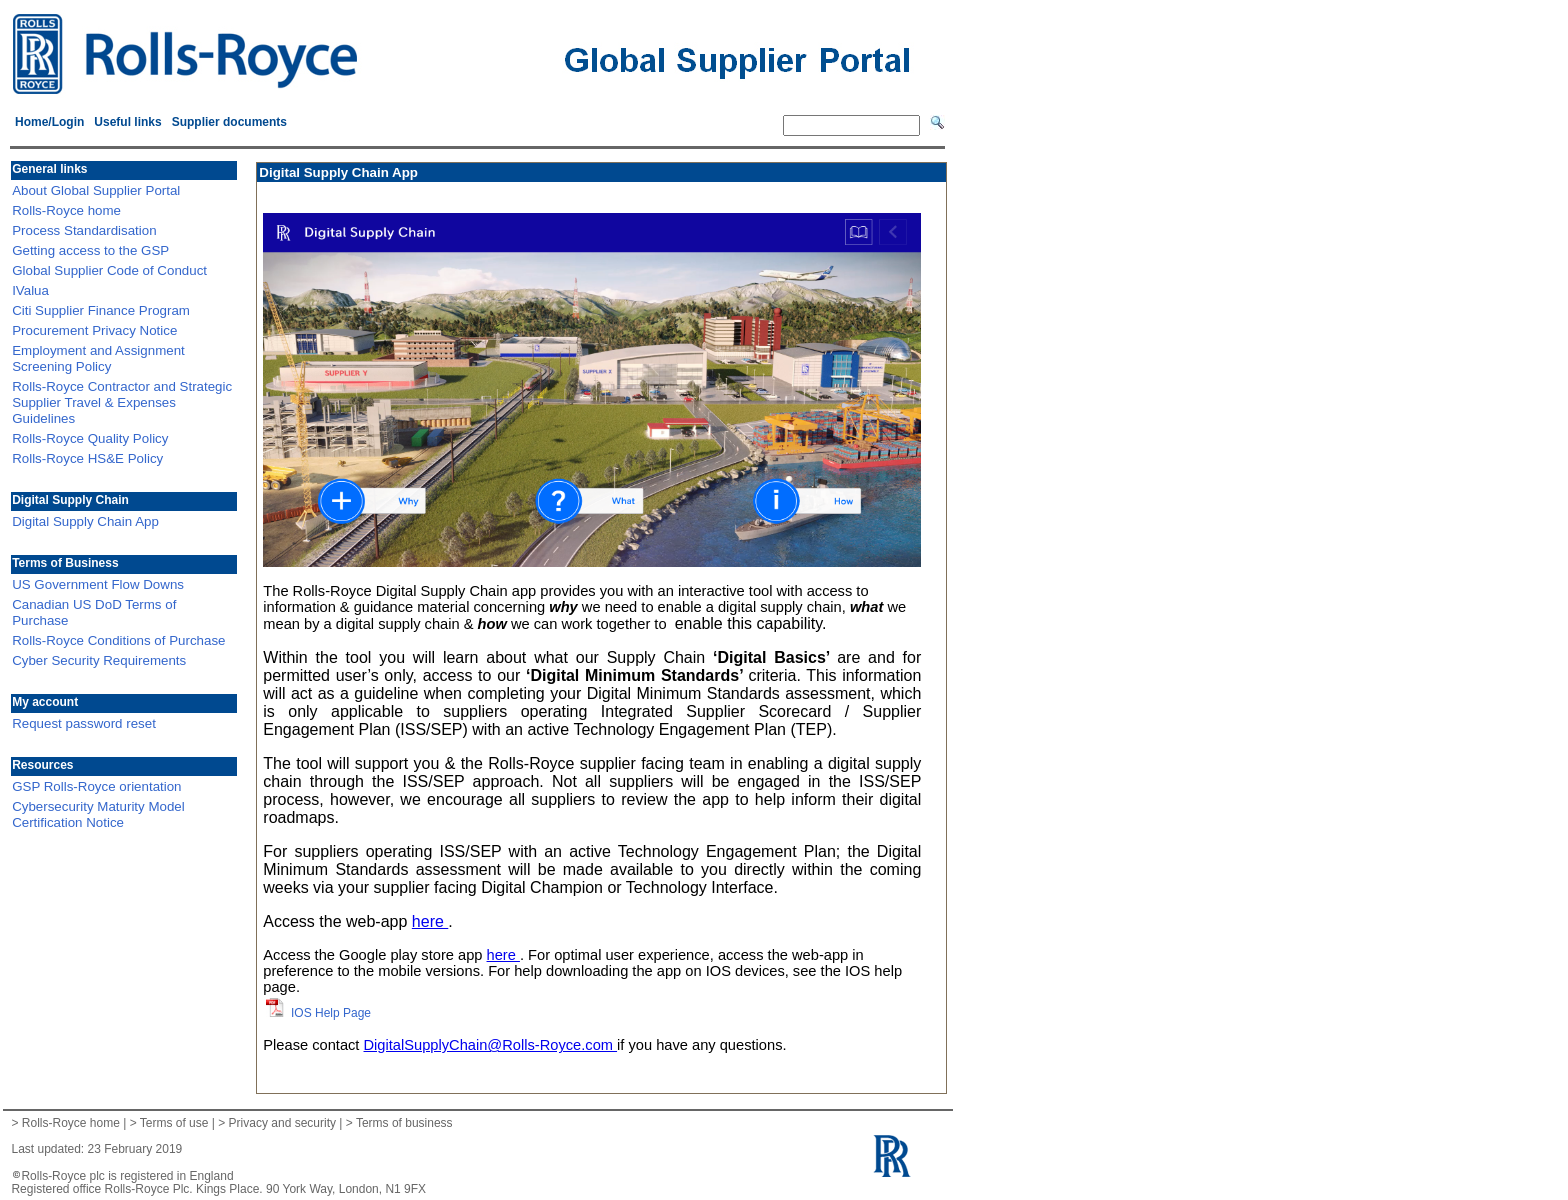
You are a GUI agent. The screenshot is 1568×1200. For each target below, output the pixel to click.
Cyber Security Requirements (99, 660)
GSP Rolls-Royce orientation (96, 786)
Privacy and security (282, 1123)
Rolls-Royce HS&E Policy (87, 458)
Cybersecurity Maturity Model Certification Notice (98, 814)
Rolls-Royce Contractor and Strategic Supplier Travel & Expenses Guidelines (122, 402)
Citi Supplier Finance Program (101, 310)
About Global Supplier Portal (96, 190)
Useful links (127, 122)
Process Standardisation (84, 230)
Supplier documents (229, 122)
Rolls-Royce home (66, 210)
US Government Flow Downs (98, 584)
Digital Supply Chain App (85, 521)
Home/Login (49, 122)
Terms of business (404, 1123)
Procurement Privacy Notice (94, 330)
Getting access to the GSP (90, 250)
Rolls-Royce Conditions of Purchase (118, 640)
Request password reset (84, 723)
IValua (30, 290)
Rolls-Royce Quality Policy (90, 438)
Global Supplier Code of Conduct (109, 270)
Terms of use (174, 1123)
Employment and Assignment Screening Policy (98, 358)
